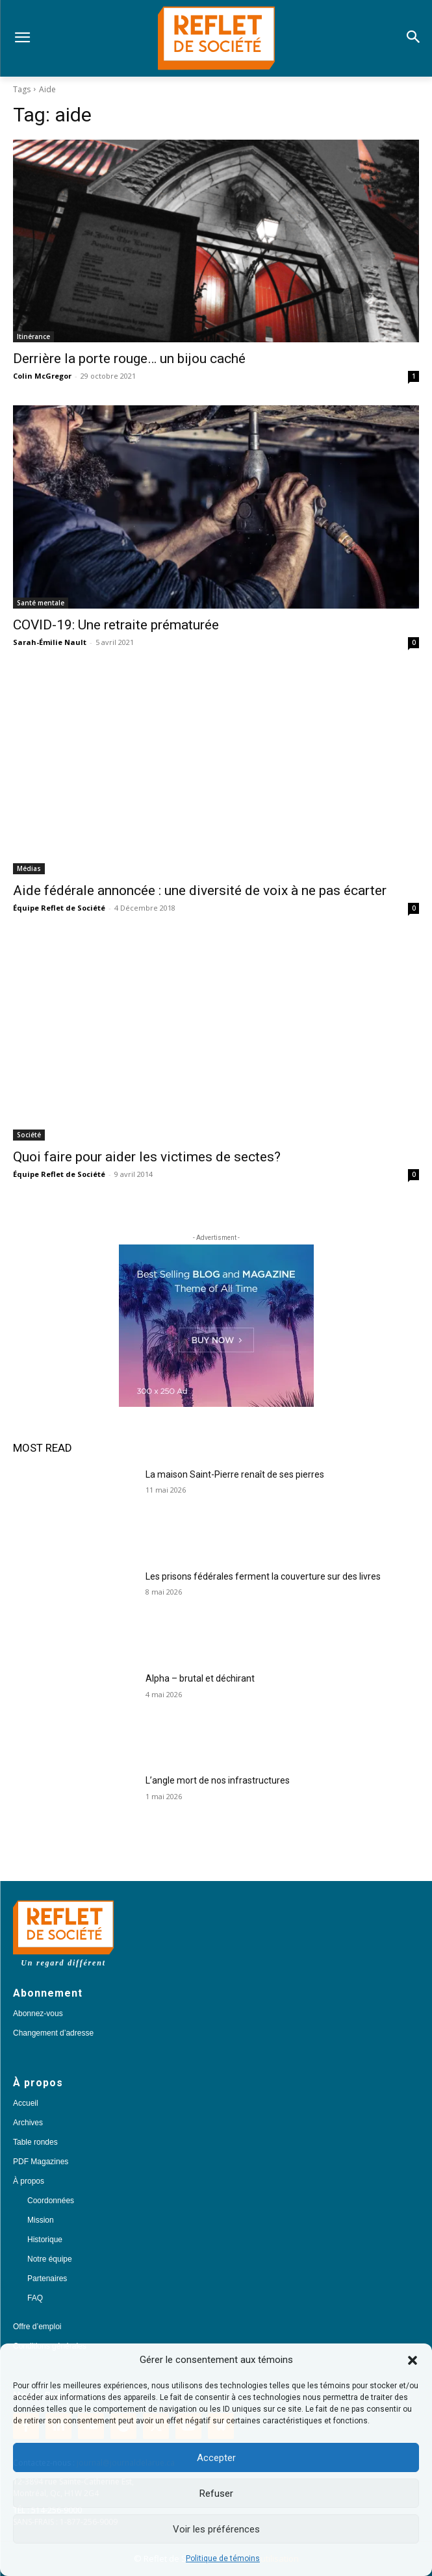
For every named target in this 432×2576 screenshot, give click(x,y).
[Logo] (216, 38)
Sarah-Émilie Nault (49, 642)
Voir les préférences (216, 2529)
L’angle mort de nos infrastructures (218, 1780)
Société (29, 1134)
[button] (412, 2360)
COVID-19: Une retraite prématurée (116, 625)
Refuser (216, 2493)
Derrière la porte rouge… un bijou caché (129, 358)
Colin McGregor (42, 376)
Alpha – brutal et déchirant (200, 1678)
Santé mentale (40, 602)
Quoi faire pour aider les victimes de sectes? (147, 1157)
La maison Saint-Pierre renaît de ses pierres (235, 1474)
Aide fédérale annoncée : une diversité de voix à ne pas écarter (200, 890)
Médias (29, 868)
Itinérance (33, 336)
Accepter (216, 2458)
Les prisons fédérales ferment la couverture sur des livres (263, 1576)
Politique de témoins (223, 2558)
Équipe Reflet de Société (59, 908)
